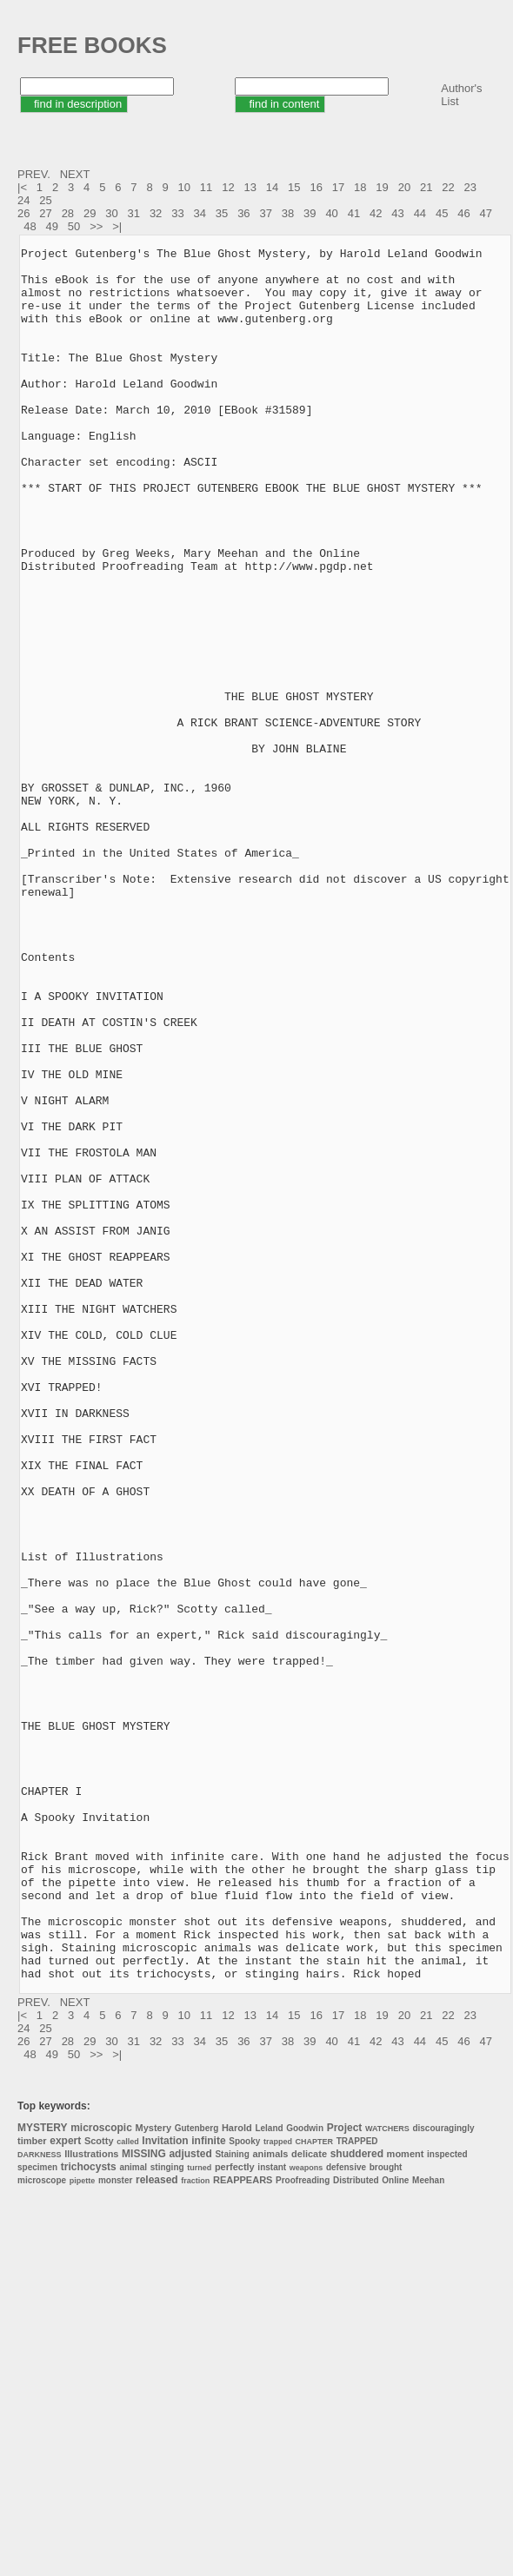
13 (249, 187)
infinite (208, 2487)
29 (89, 213)
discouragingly (443, 2475)
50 (74, 226)
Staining (232, 2501)
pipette (83, 2527)
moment (405, 2500)
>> (98, 226)
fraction (195, 2527)
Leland (269, 2475)
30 (111, 213)
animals (270, 2500)
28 (68, 213)
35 (222, 213)
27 (45, 213)
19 (382, 187)
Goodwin (304, 2475)
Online (395, 2527)
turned (199, 2514)
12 (228, 187)
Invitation (165, 2487)
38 (288, 213)
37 (265, 213)
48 (29, 226)
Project (345, 2474)
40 (331, 213)
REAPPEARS (242, 2526)
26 (23, 213)
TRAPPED (357, 2488)
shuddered (356, 2500)
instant (271, 2514)
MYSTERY (42, 2474)
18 (360, 187)
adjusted (190, 2500)
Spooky (244, 2488)
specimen (37, 2514)
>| (118, 226)
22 (448, 187)
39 (309, 213)
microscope (41, 2527)
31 (134, 213)
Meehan (428, 2527)
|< (23, 187)
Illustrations (91, 2500)
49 (52, 226)
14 (272, 187)
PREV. (35, 174)
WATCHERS (387, 2475)
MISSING (144, 2500)
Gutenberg (197, 2475)
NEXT (76, 174)
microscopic (101, 2474)
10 (184, 187)
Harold (237, 2474)
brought (386, 2514)
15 (294, 187)
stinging (167, 2514)
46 (463, 213)
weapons (306, 2514)
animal (133, 2514)
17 (338, 187)
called (128, 2488)
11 (206, 187)
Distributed (356, 2527)
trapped (277, 2488)
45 (442, 213)
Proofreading (303, 2527)
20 (404, 187)
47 (486, 213)
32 (156, 213)
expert (65, 2487)
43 (397, 213)
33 (177, 213)
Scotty (99, 2487)
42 (376, 213)
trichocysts (89, 2513)
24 (23, 200)
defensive (346, 2514)
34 (200, 213)
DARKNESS (39, 2501)
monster (115, 2527)
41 (354, 213)
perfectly (235, 2513)
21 (426, 187)
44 (420, 213)
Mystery (154, 2474)
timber (32, 2487)
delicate (309, 2500)
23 (470, 187)
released (157, 2526)
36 (243, 213)
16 (316, 187)
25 (45, 200)
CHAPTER (315, 2488)
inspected (447, 2501)
